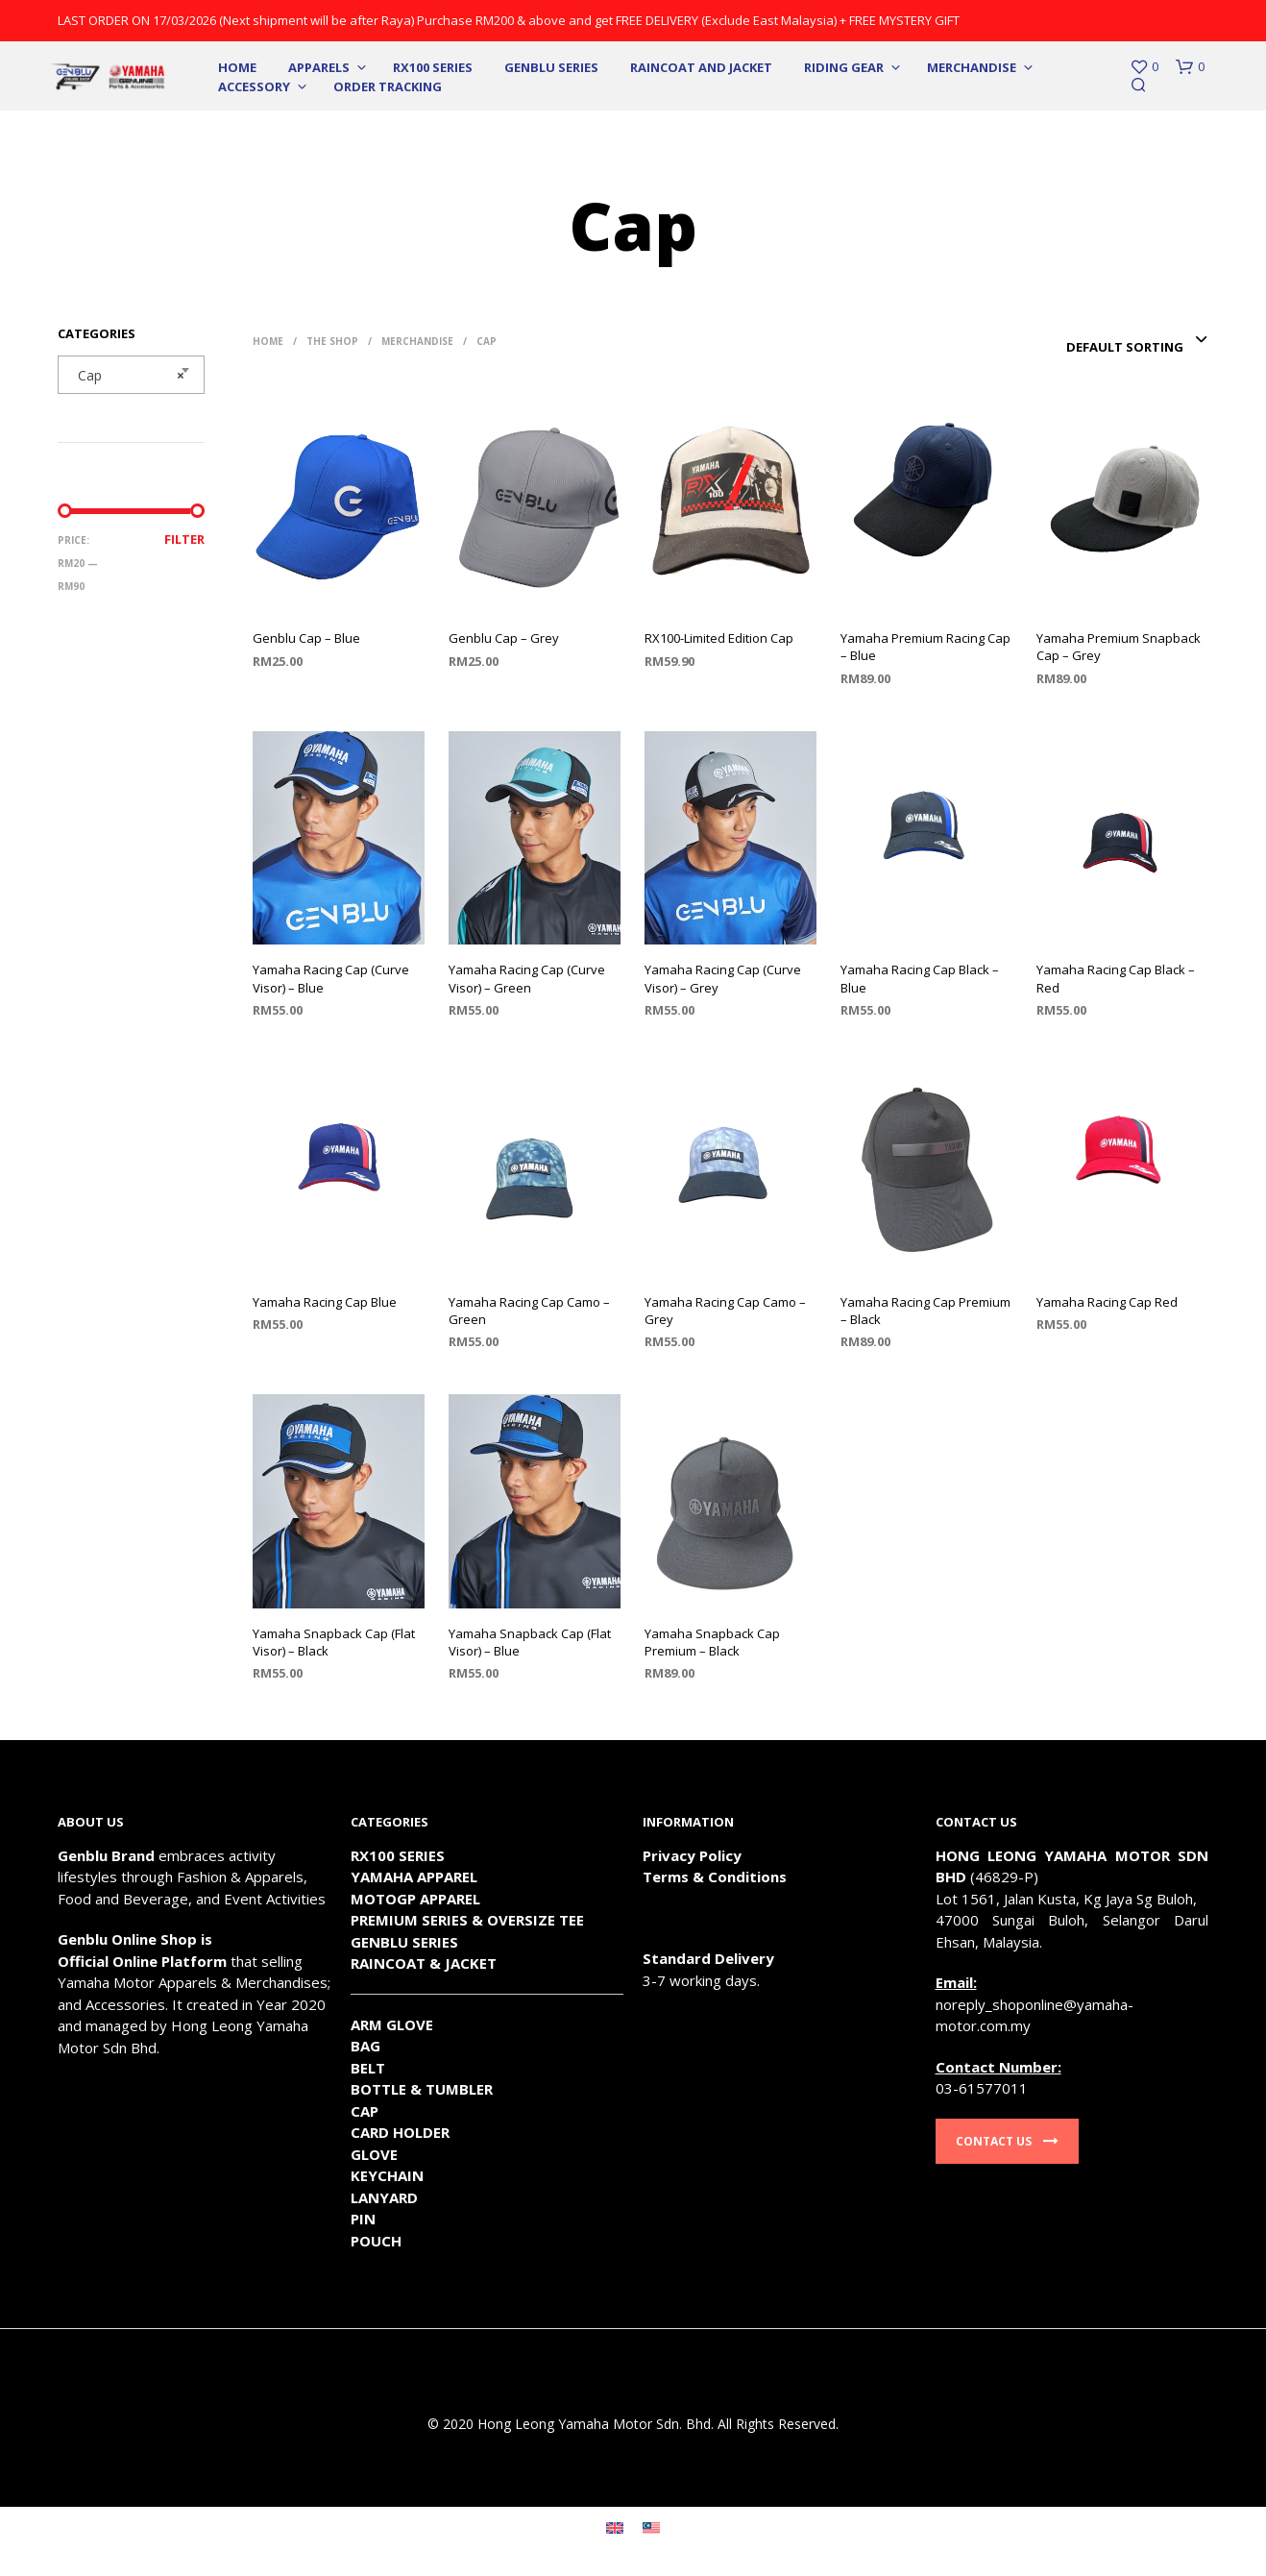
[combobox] (131, 375)
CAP (364, 2111)
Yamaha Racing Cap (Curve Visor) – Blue (331, 978)
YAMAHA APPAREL (414, 1876)
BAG (365, 2045)
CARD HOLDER (400, 2132)
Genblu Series (551, 67)
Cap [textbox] (125, 375)
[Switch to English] (614, 2527)
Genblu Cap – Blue (306, 638)
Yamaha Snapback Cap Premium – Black (712, 1642)
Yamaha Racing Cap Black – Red (1115, 978)
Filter (184, 539)
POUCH (376, 2240)
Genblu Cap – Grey (504, 638)
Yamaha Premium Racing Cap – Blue (925, 646)
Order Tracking (387, 86)
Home (237, 67)
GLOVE (374, 2154)
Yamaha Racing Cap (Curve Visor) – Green (527, 978)
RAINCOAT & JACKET (424, 1963)
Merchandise (971, 67)
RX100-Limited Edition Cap (719, 638)
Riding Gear (844, 67)
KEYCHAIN (387, 2175)
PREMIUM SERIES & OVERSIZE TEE (467, 1919)
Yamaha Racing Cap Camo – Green (529, 1310)
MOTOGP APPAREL (415, 1898)
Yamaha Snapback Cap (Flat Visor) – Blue (530, 1642)
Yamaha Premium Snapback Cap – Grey (1118, 646)
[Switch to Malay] (651, 2527)
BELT (368, 2067)
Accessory (254, 86)
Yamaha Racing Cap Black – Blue (919, 978)
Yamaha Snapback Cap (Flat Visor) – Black (334, 1642)
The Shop (332, 341)
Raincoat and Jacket (701, 67)
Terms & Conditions (715, 1876)
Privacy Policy (692, 1855)
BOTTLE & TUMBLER (422, 2088)
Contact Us (1007, 2141)
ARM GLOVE (392, 2024)
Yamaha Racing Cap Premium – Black (925, 1310)
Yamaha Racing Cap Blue (325, 1302)
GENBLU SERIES (404, 1941)
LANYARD (384, 2197)
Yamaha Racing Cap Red (1107, 1302)
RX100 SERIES (433, 67)
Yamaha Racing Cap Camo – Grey (725, 1310)
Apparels (319, 67)
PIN (363, 2218)
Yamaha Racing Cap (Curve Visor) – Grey (723, 978)
